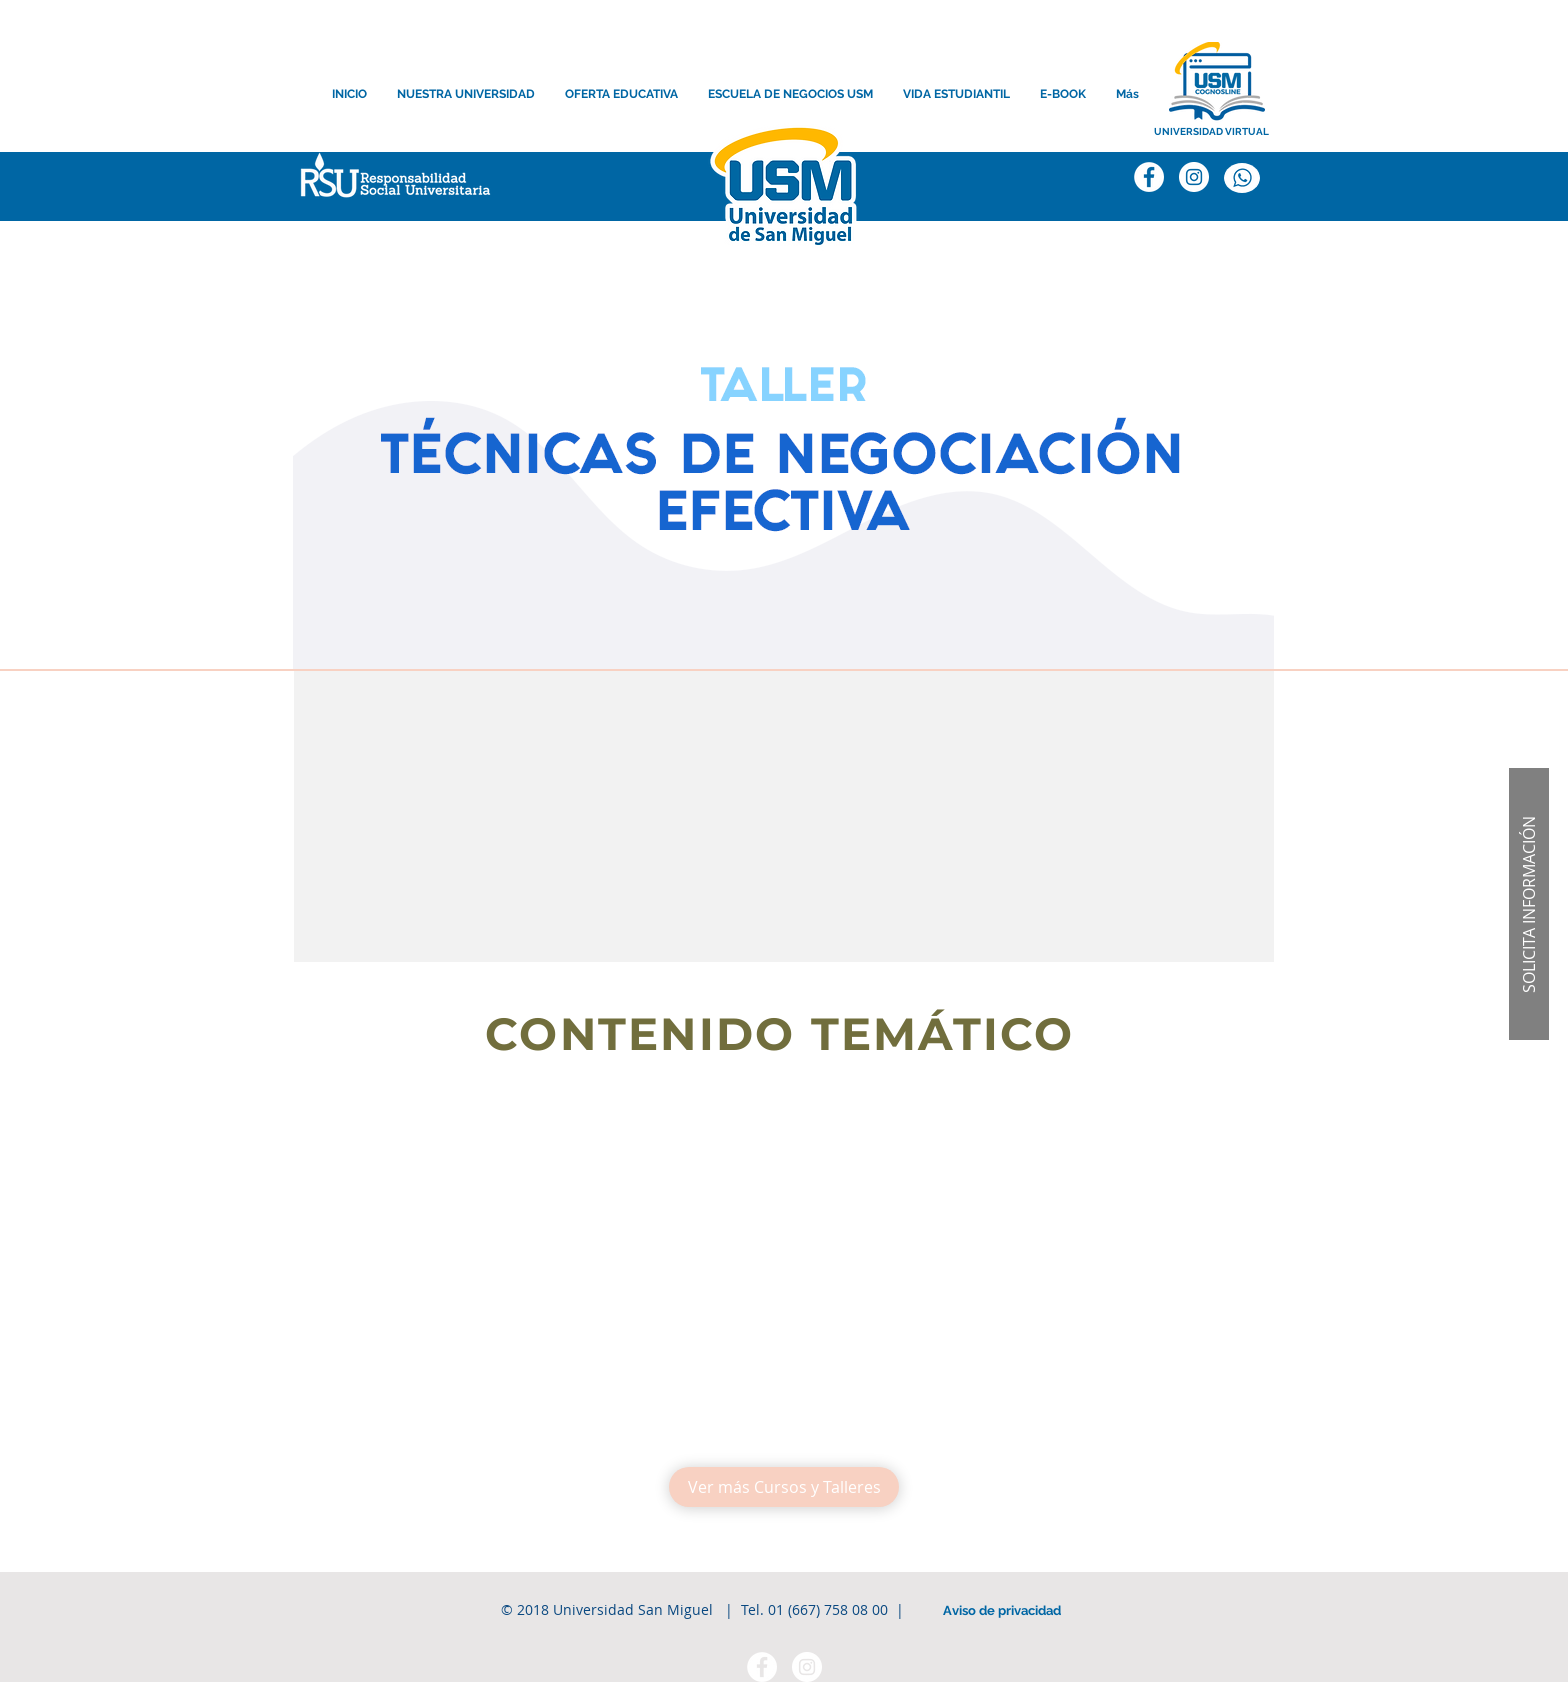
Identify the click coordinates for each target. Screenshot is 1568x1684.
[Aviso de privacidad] (1002, 1611)
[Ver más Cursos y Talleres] (784, 1487)
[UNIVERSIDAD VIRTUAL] (1211, 132)
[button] (390, 179)
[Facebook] (1149, 177)
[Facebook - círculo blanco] (762, 1667)
